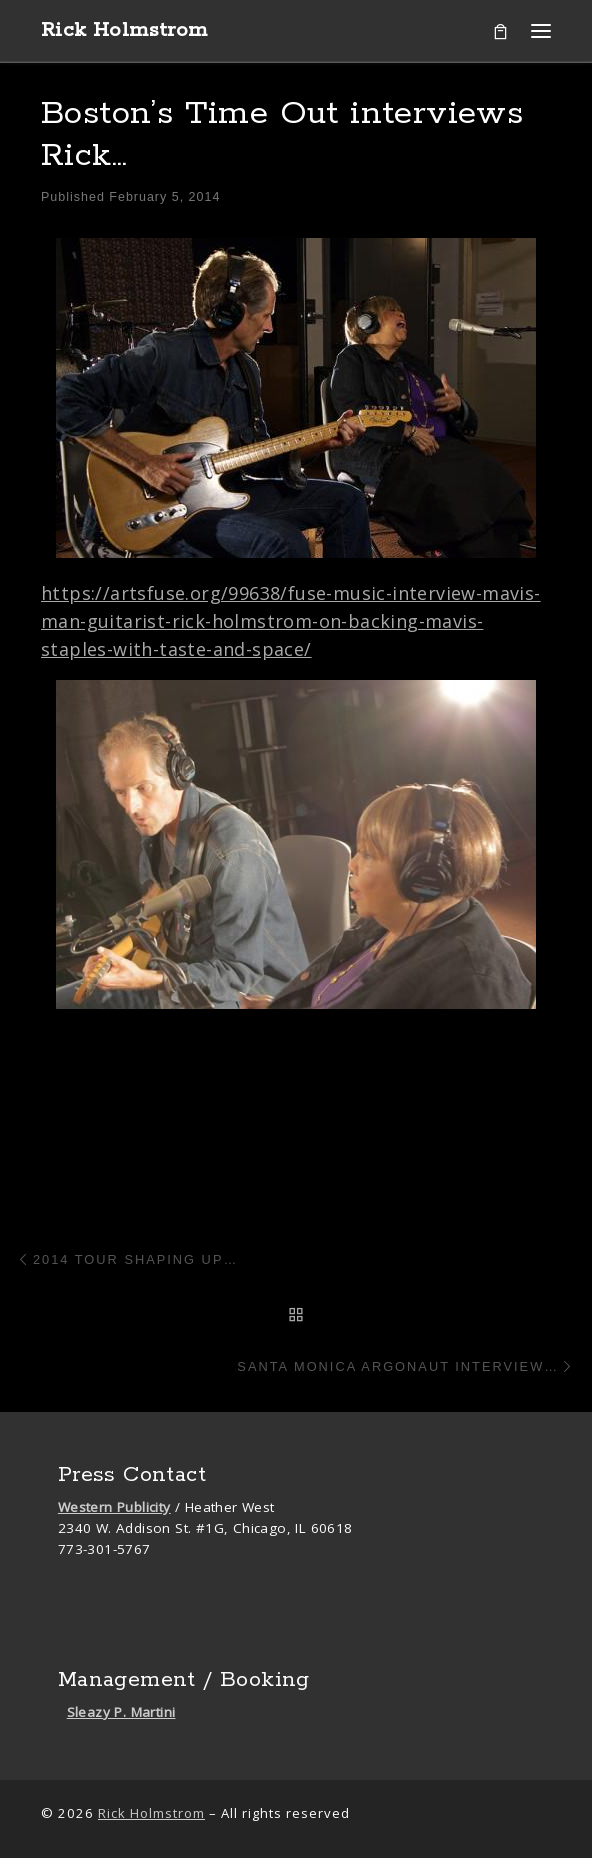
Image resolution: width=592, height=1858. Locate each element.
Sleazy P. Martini (121, 1712)
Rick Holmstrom (151, 1813)
